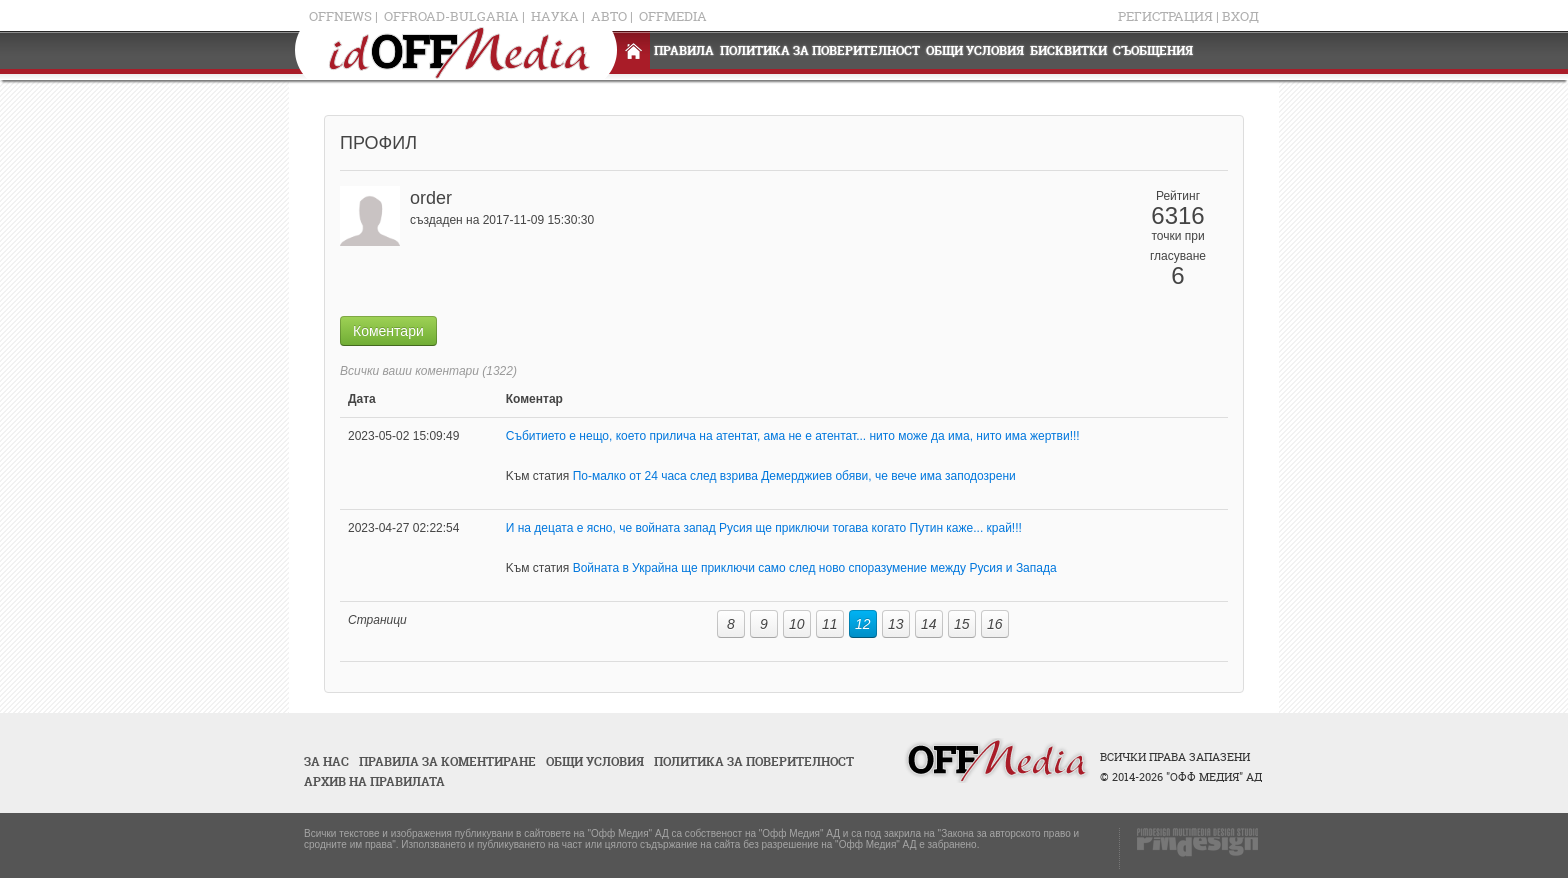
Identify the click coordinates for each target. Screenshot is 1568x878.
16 (995, 624)
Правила (684, 50)
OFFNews (340, 16)
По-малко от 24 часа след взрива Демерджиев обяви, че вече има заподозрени (794, 476)
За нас (326, 761)
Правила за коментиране (447, 761)
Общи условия (975, 50)
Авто (609, 16)
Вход (1240, 16)
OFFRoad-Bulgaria (451, 16)
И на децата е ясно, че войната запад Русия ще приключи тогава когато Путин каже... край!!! (764, 528)
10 (797, 624)
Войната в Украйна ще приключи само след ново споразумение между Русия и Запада (815, 568)
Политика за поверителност (820, 50)
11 (830, 624)
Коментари (388, 331)
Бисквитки (1068, 50)
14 (929, 624)
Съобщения (1153, 50)
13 (896, 624)
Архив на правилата (374, 781)
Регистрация (1165, 16)
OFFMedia (673, 16)
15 (962, 624)
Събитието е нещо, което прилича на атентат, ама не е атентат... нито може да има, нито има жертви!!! (793, 436)
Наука (555, 16)
